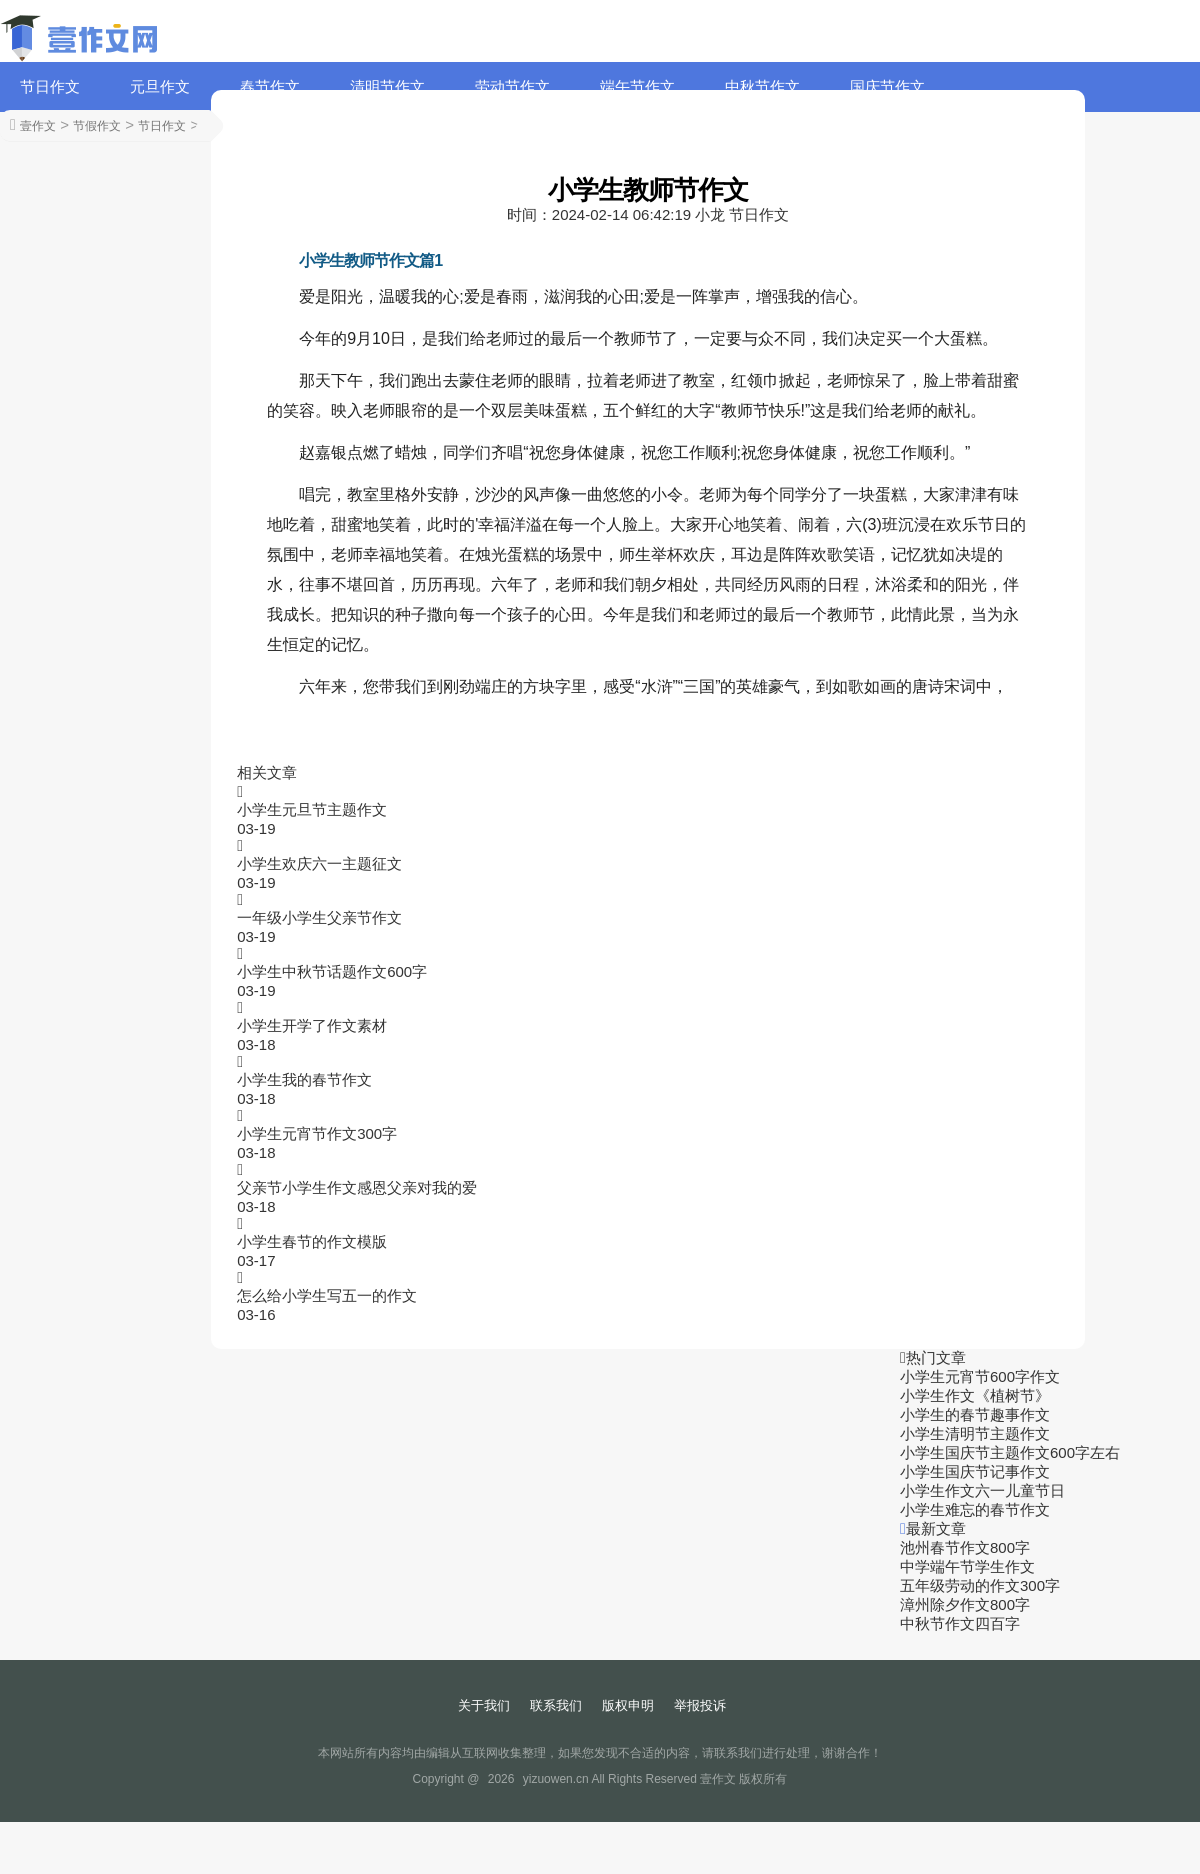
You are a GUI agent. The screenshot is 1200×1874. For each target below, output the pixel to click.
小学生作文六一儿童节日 (982, 1490)
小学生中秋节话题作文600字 (332, 971)
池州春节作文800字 (965, 1547)
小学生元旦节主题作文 (312, 809)
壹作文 (38, 126)
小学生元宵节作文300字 (317, 1133)
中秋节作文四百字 (960, 1623)
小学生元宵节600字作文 (980, 1376)
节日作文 (50, 86)
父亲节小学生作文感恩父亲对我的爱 (357, 1187)
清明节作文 (387, 86)
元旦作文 (160, 86)
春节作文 (270, 86)
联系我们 (556, 1705)
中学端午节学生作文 (967, 1566)
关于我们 (484, 1705)
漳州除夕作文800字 (965, 1604)
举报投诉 (700, 1705)
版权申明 (628, 1705)
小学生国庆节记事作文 (975, 1471)
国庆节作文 (887, 86)
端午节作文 (637, 86)
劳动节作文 (512, 86)
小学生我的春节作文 (304, 1079)
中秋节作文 (762, 86)
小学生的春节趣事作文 (975, 1414)
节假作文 (97, 126)
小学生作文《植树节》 (975, 1395)
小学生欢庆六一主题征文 (319, 863)
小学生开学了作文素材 (312, 1025)
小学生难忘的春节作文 (975, 1509)
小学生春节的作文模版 (312, 1241)
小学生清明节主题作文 (975, 1433)
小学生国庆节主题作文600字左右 (1010, 1452)
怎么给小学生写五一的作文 (327, 1295)
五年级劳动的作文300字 (980, 1585)
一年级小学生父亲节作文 (319, 917)
